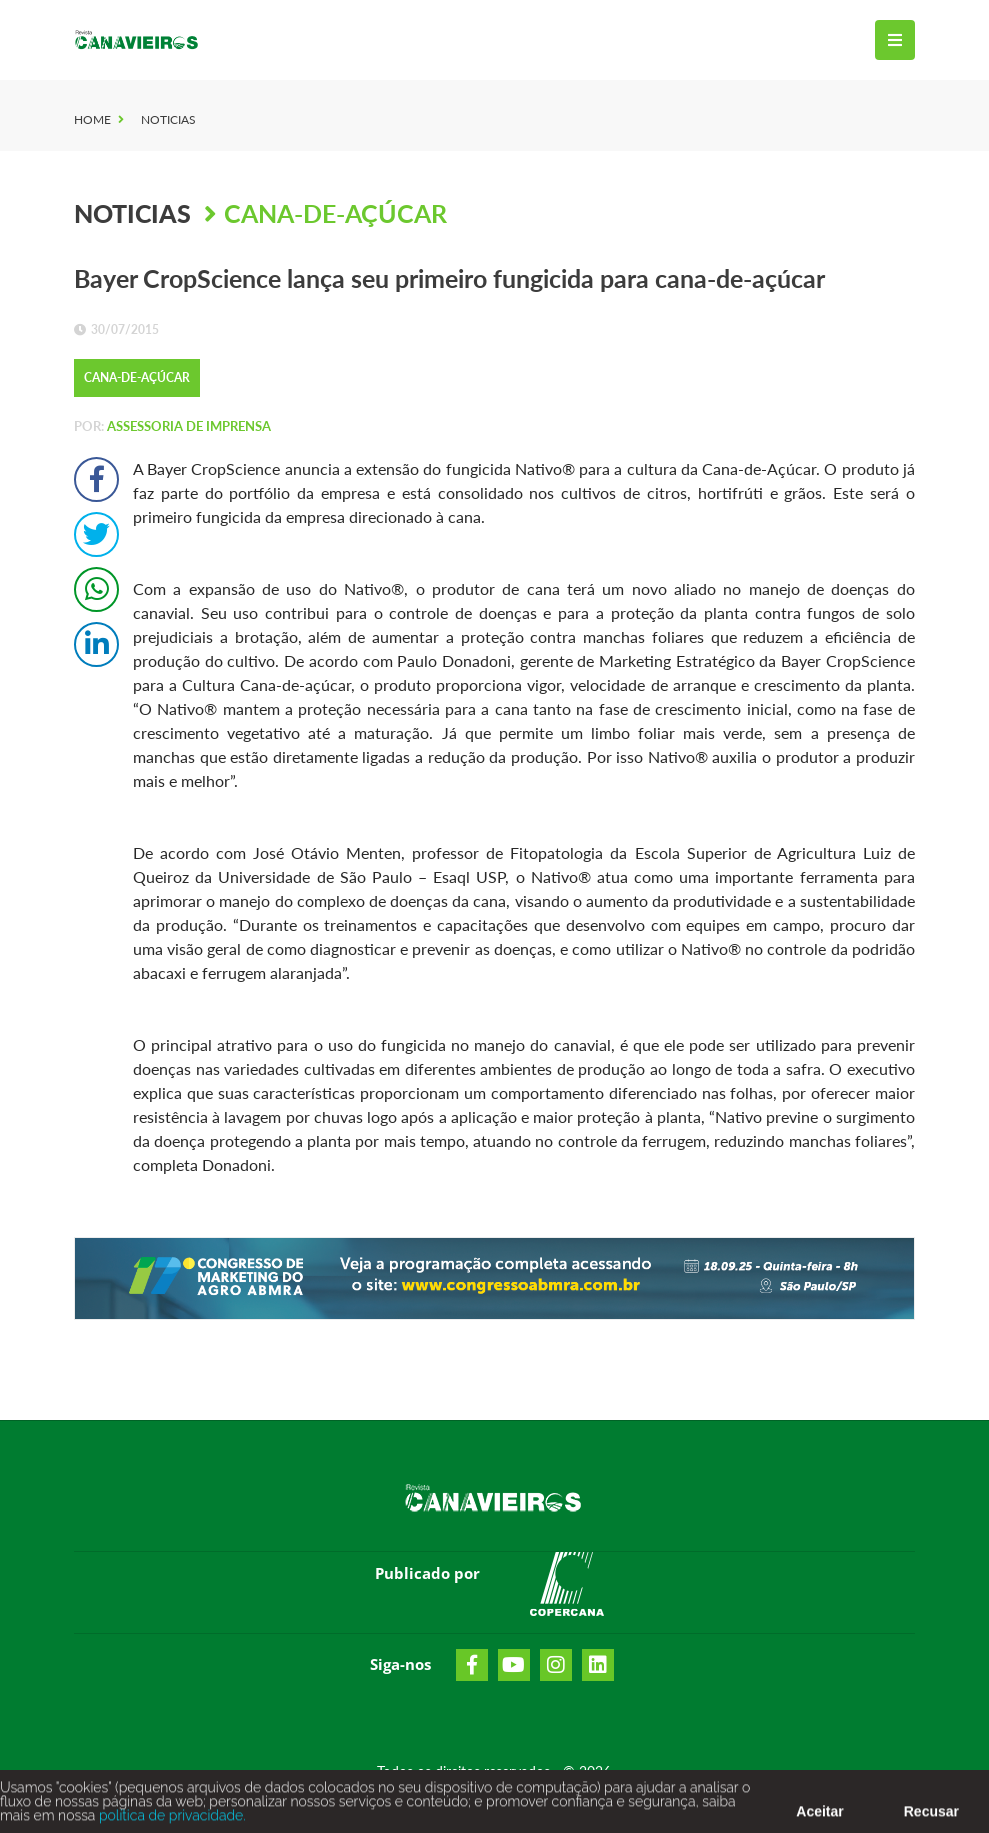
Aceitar (819, 1815)
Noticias (168, 119)
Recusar (931, 1815)
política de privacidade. (170, 1819)
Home (92, 119)
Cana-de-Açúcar (335, 213)
